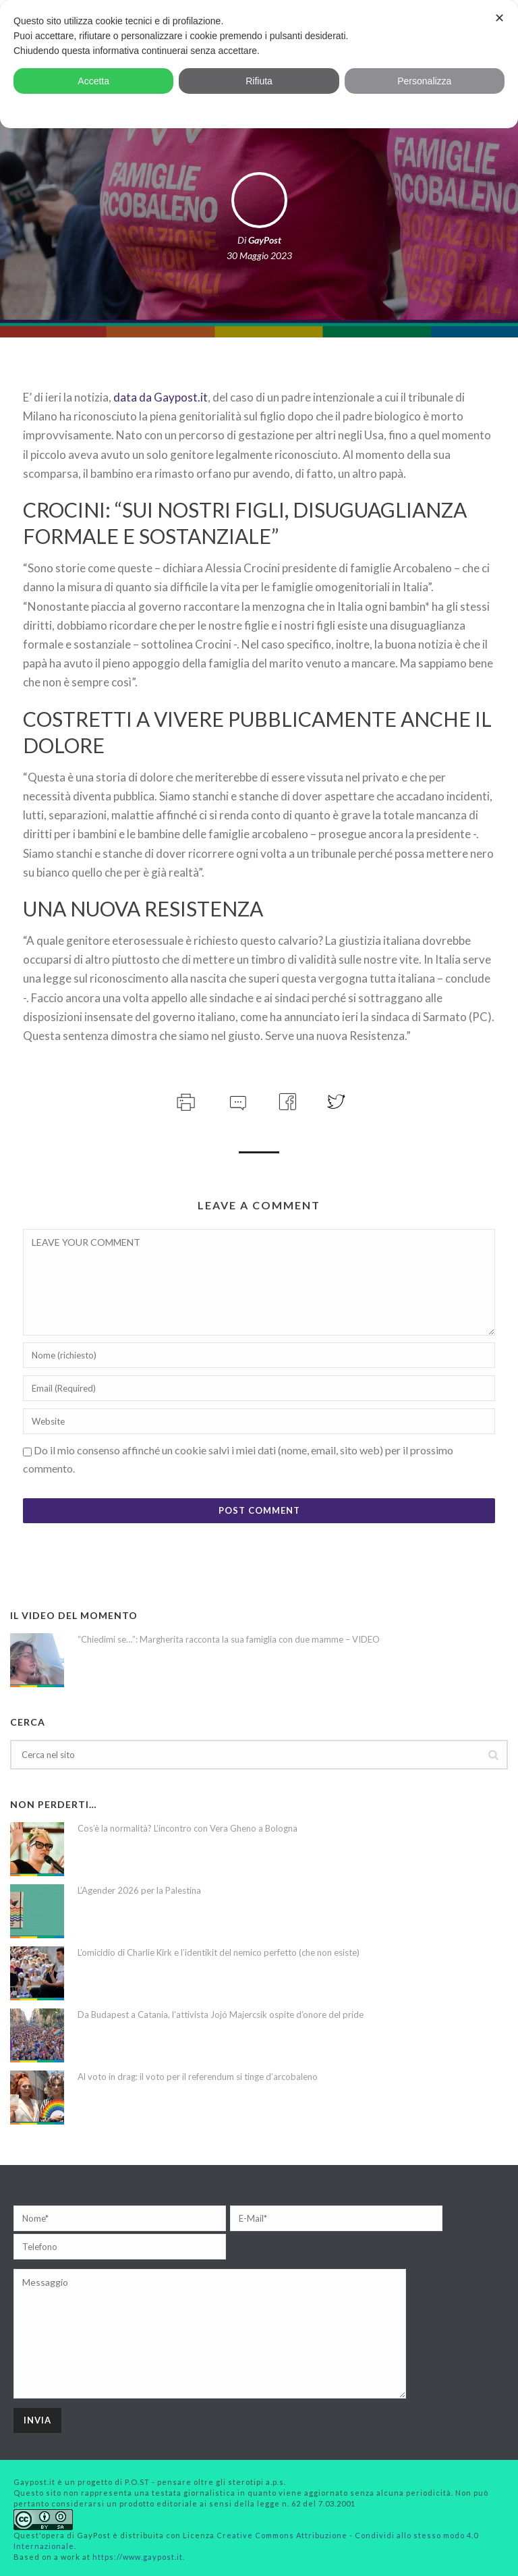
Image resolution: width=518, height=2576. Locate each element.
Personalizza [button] (424, 81)
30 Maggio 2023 (259, 255)
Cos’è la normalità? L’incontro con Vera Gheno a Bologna (187, 1828)
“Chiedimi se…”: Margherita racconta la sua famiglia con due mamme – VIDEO (229, 1639)
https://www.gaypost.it (137, 2556)
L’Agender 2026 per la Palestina (139, 1890)
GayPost (264, 240)
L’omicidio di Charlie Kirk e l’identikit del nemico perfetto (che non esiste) (218, 1952)
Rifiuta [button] (259, 81)
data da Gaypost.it (160, 397)
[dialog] (259, 64)
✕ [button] (499, 18)
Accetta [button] (93, 81)
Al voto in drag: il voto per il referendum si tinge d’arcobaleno (198, 2076)
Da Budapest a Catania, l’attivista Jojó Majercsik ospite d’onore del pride (221, 2014)
